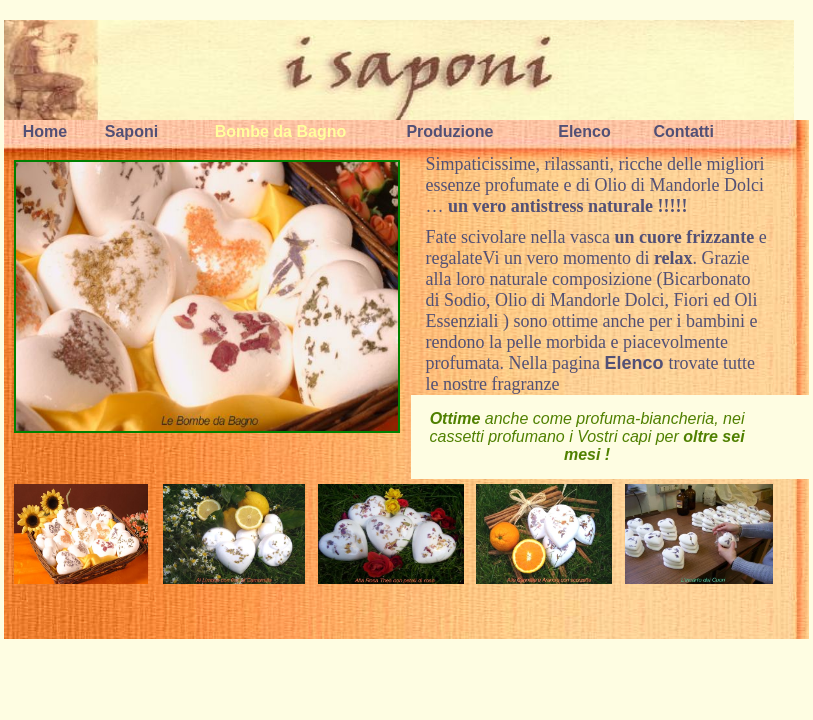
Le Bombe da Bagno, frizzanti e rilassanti (207, 296)
